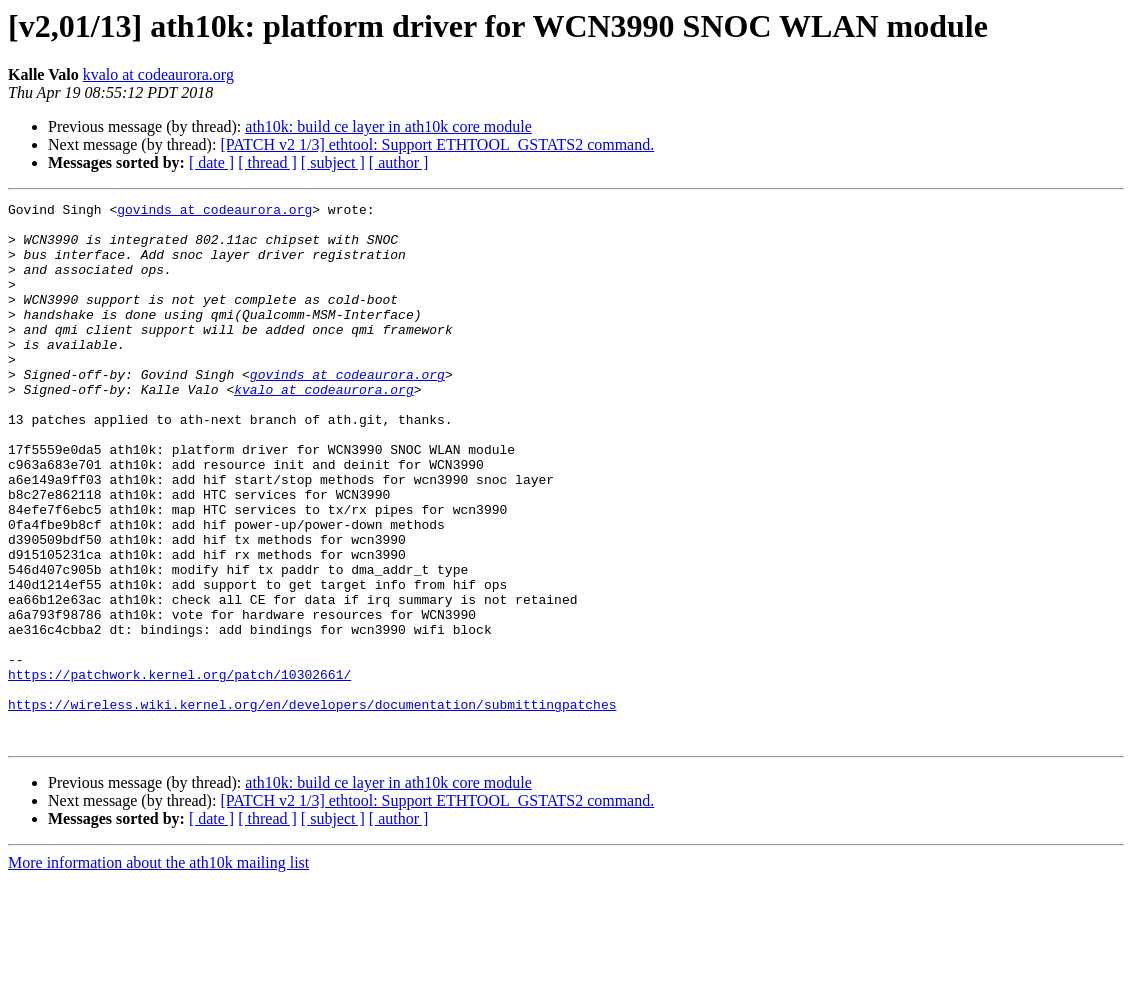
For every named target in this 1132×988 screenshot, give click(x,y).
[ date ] (211, 162)
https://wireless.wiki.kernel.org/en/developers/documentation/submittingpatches (312, 806)
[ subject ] (333, 162)
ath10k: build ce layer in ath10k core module (388, 126)
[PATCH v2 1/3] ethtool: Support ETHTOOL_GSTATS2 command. (437, 144)
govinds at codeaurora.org (214, 212)
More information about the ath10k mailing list (158, 970)
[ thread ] (267, 162)
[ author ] (399, 162)
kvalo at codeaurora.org (158, 74)
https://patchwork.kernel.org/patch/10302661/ (179, 770)
